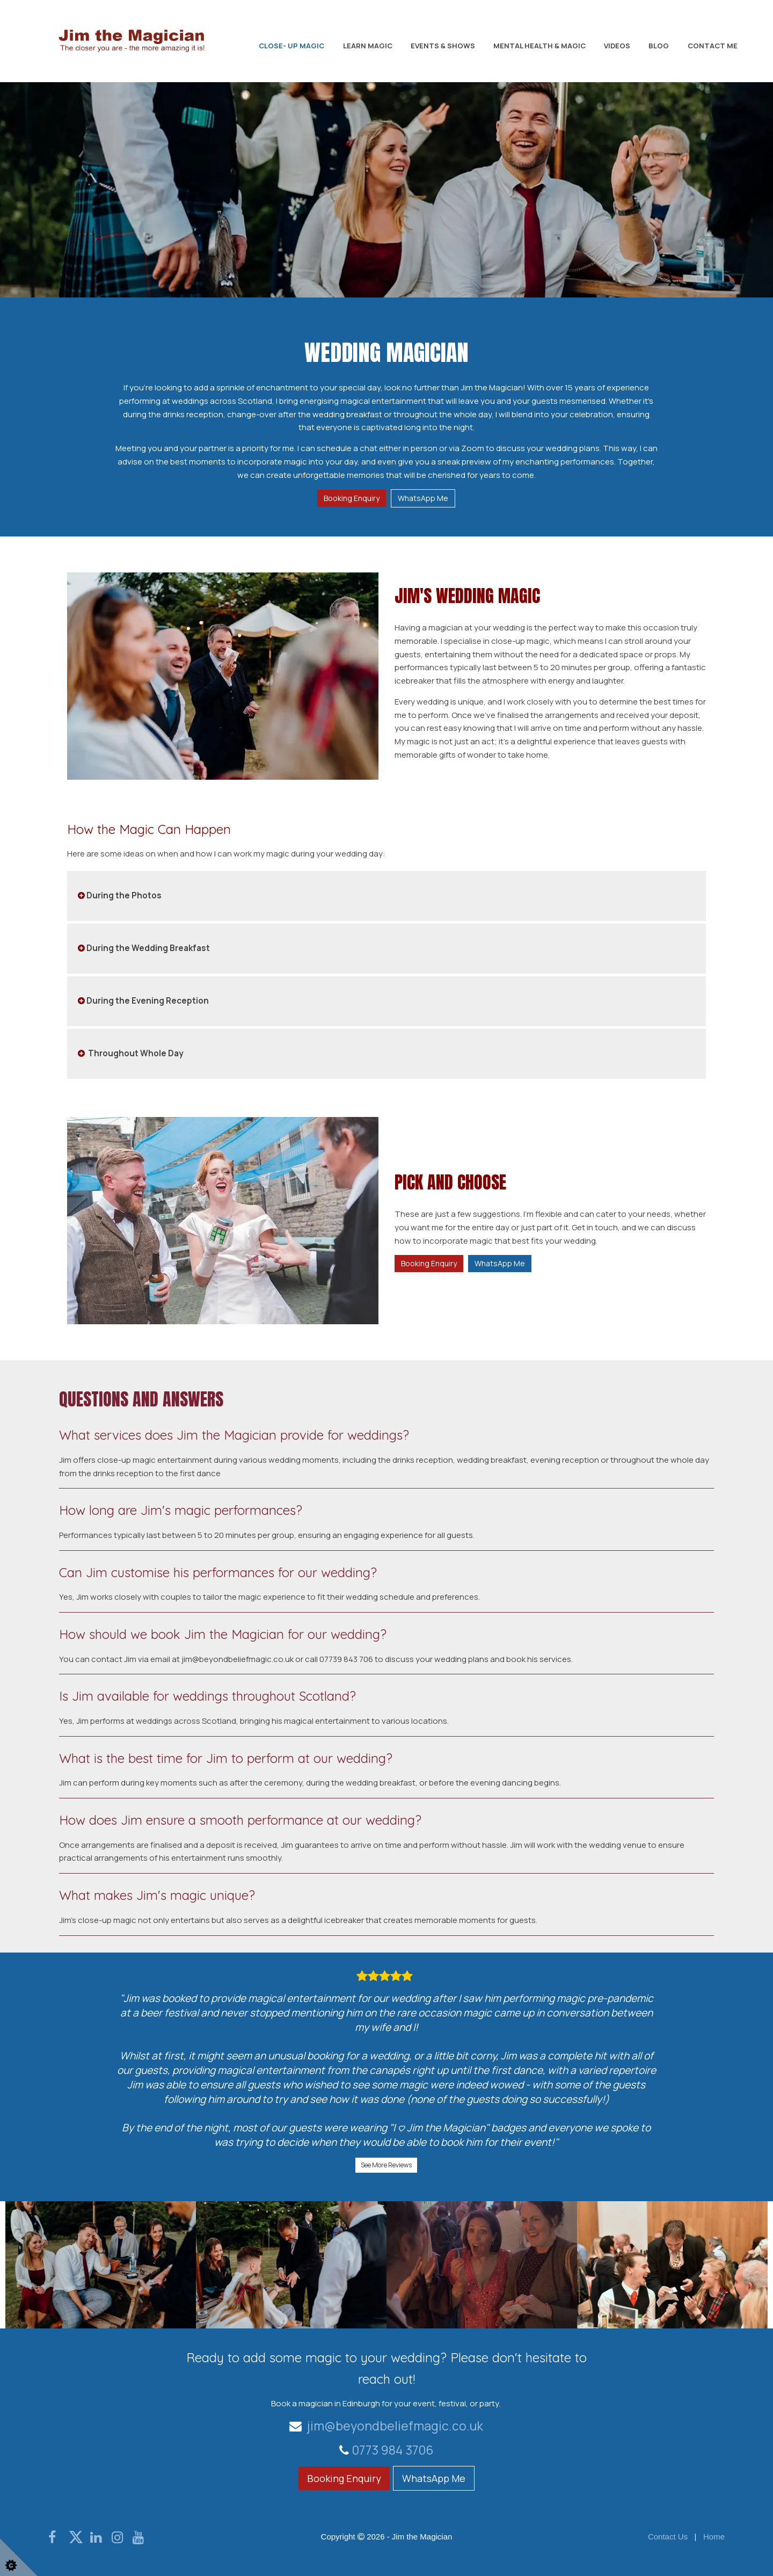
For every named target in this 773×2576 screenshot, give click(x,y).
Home (714, 2536)
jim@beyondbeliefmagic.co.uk (386, 2425)
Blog (658, 45)
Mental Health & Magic (539, 45)
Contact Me (713, 45)
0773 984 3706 (392, 2449)
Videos (617, 45)
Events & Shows (443, 45)
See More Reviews (386, 2164)
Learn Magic (367, 45)
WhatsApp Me (423, 498)
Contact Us (668, 2536)
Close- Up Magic (291, 45)
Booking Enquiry (352, 498)
